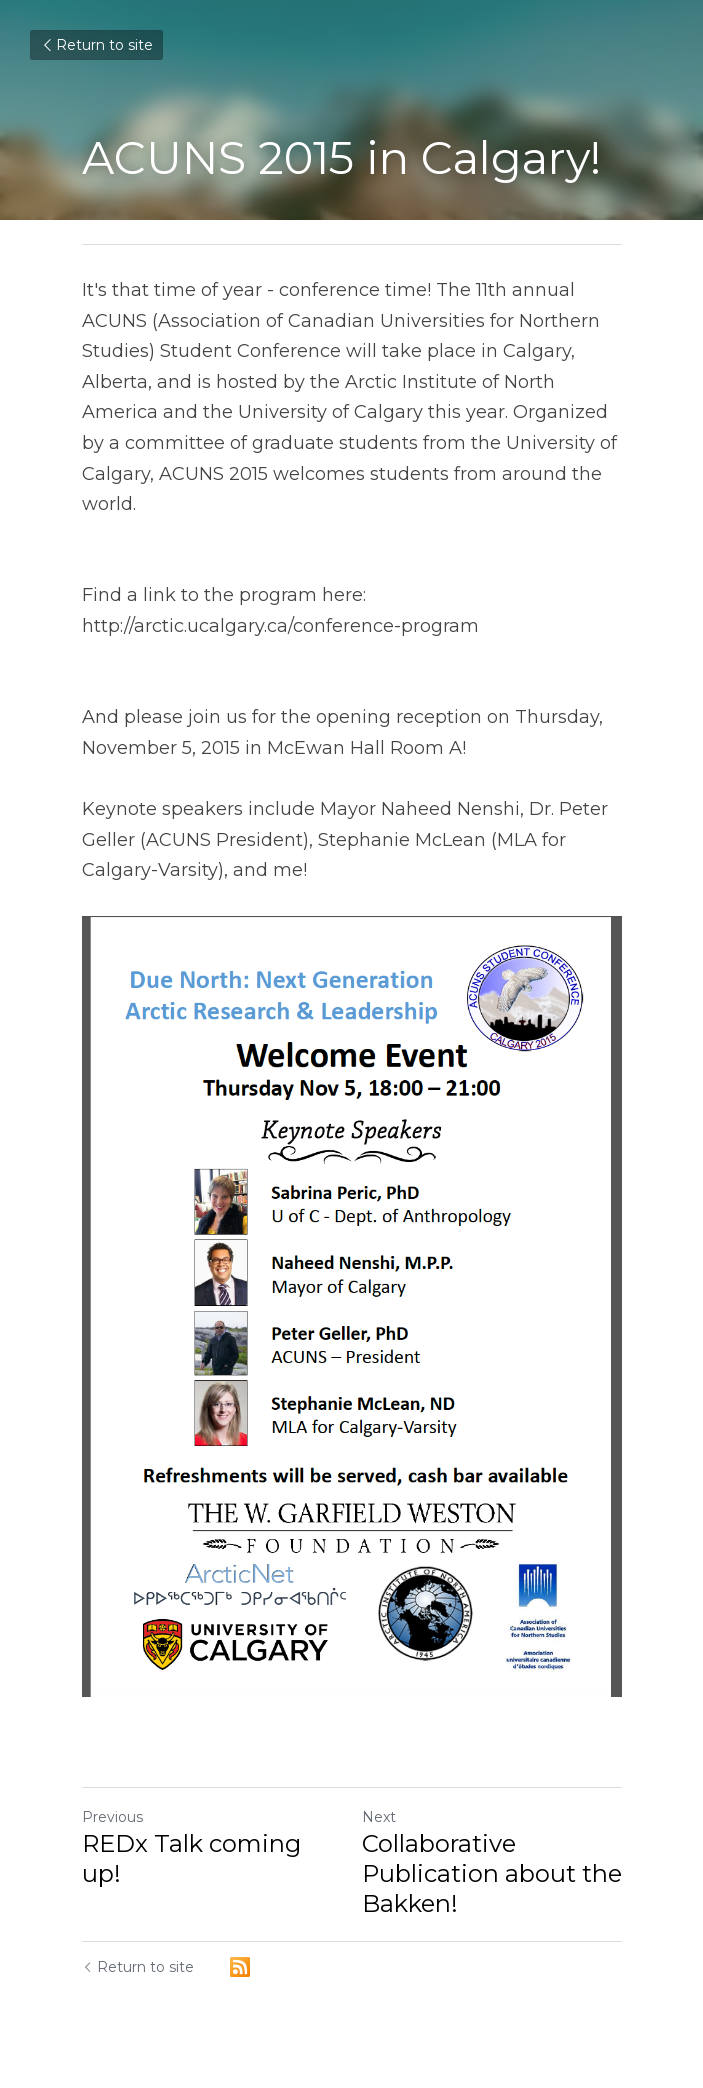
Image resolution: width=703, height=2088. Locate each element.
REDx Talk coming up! (191, 1858)
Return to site (96, 45)
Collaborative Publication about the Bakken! (492, 1873)
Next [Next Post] (379, 1817)
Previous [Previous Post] (112, 1817)
